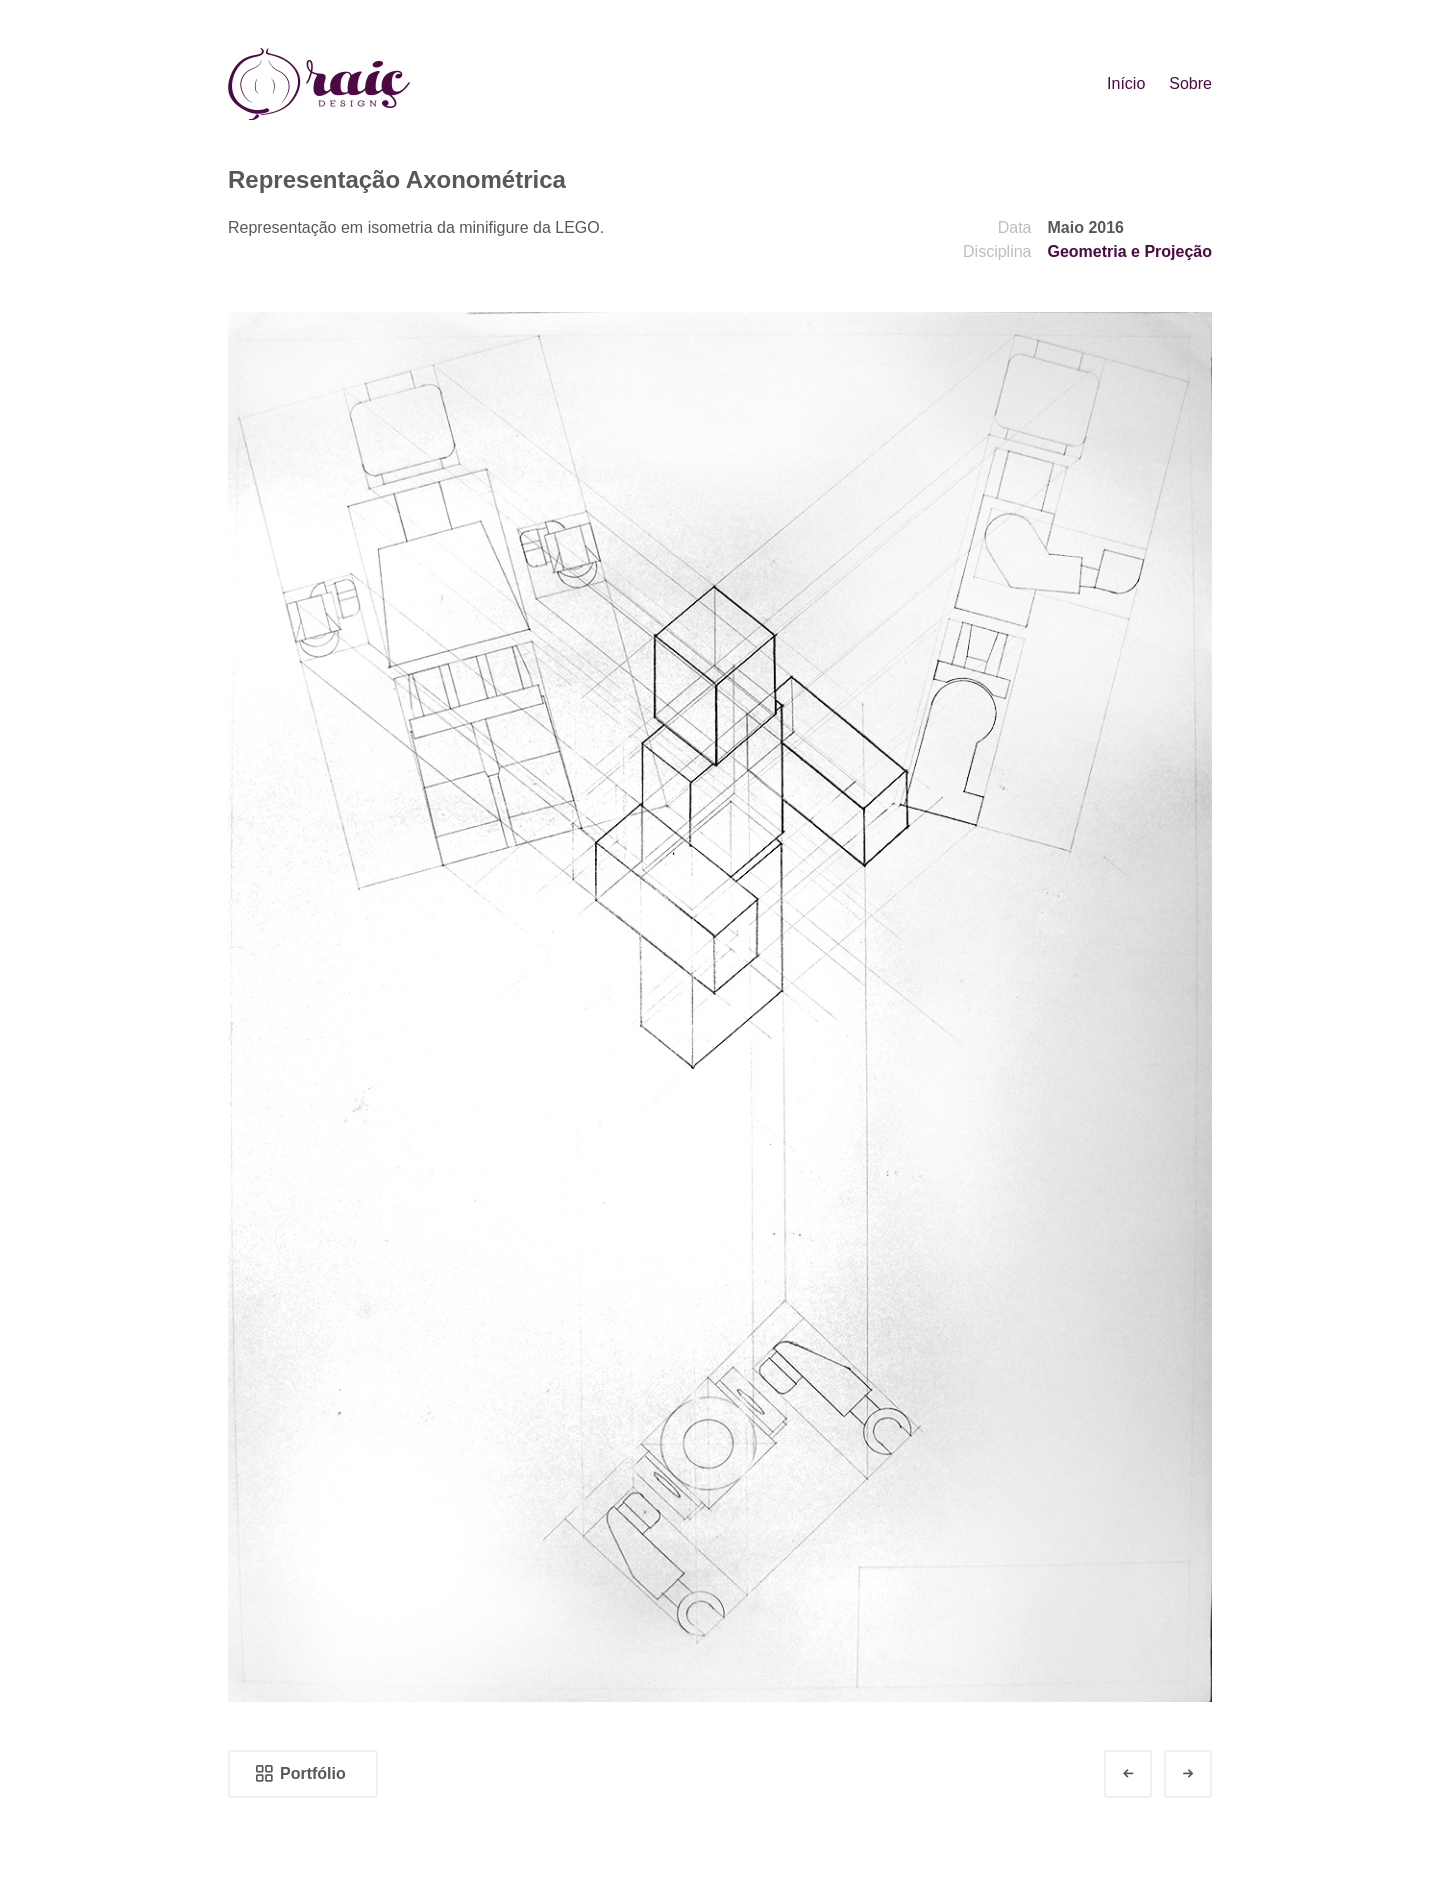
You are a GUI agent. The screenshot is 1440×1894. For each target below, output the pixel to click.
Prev (1146, 1773)
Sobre (1190, 83)
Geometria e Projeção (1129, 251)
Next (1206, 1773)
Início (1126, 83)
